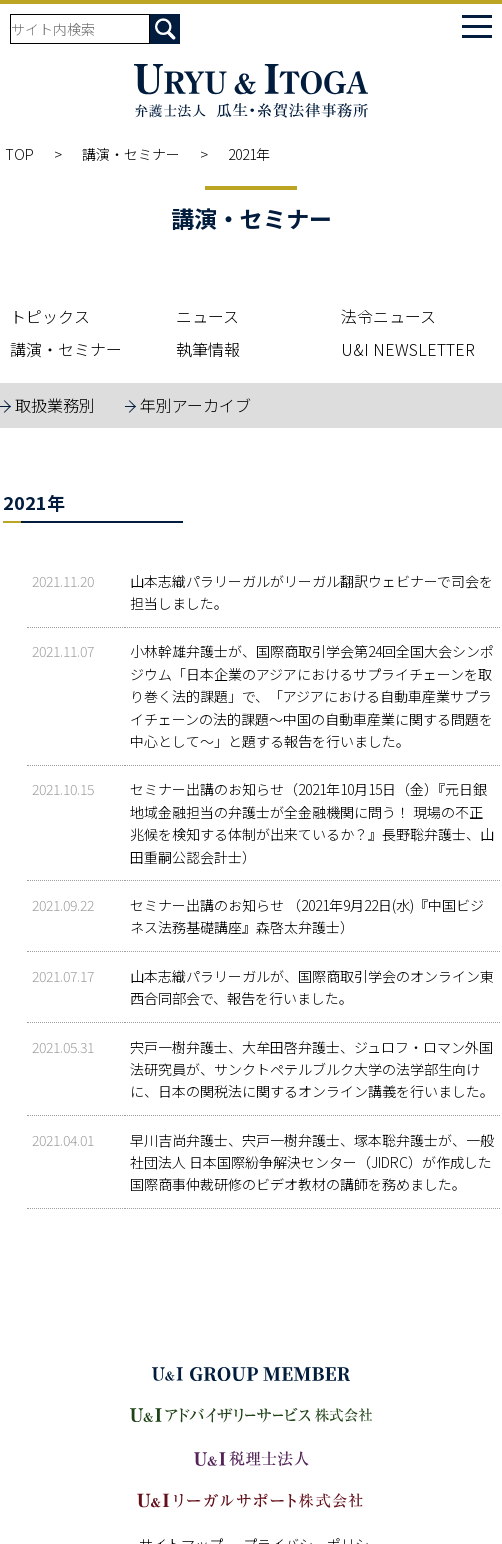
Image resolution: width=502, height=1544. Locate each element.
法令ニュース (388, 316)
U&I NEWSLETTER (408, 349)
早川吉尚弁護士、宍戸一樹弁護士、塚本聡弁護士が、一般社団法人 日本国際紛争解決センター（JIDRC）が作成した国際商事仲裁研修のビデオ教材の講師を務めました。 (312, 1162)
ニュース (207, 316)
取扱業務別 (55, 405)
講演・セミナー (131, 154)
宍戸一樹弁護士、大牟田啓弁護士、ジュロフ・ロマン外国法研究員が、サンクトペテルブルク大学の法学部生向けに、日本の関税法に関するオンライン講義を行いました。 (312, 1069)
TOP (19, 154)
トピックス (50, 316)
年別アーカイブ (195, 405)
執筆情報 (208, 349)
